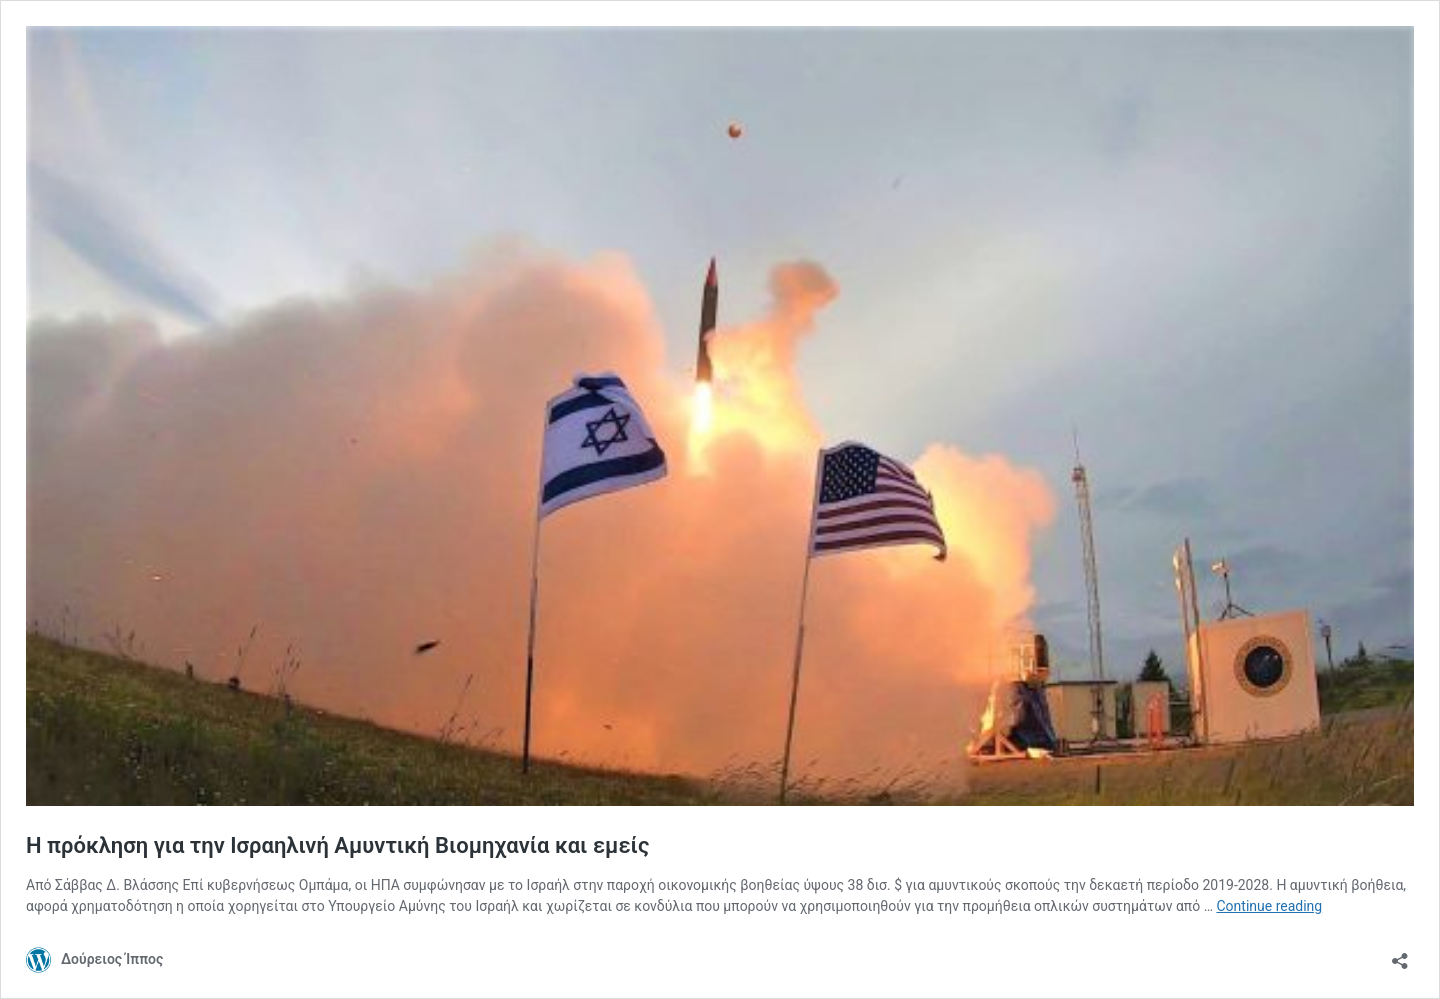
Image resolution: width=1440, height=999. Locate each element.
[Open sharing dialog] (1400, 954)
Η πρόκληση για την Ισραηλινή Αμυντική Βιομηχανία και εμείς (337, 845)
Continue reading (1269, 906)
